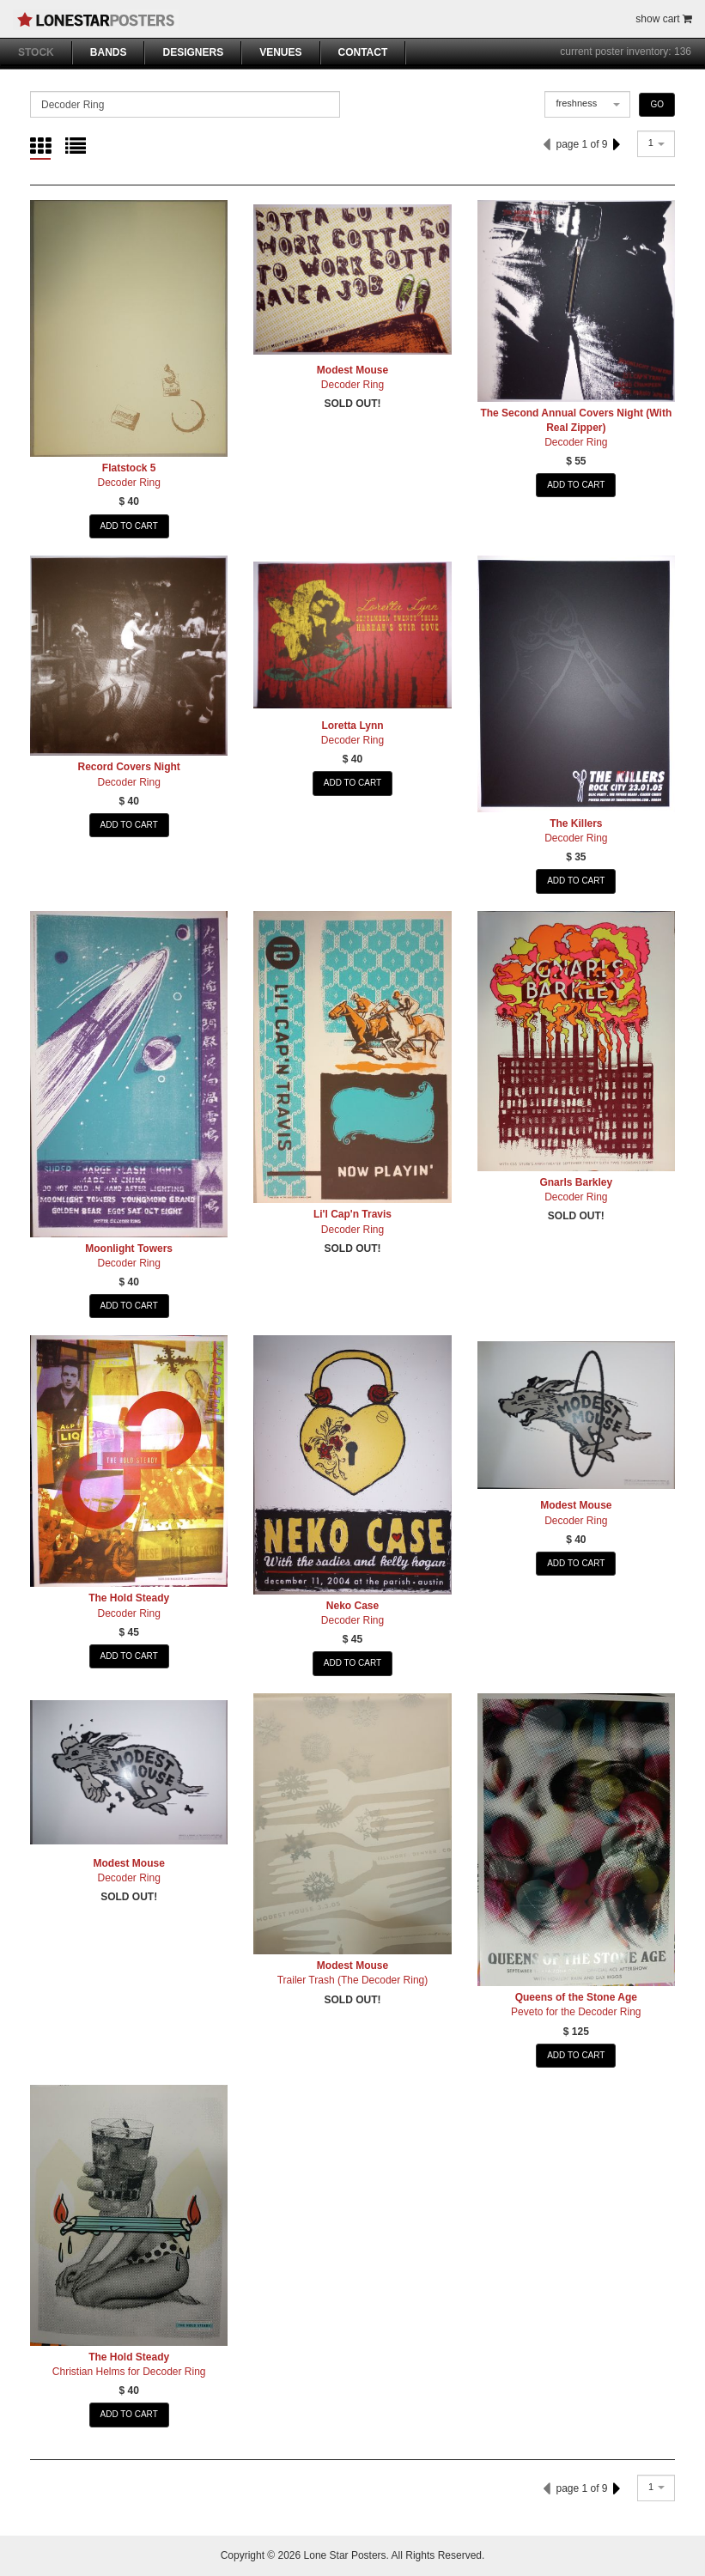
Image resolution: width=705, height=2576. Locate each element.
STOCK (36, 52)
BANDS (108, 52)
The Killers (576, 823)
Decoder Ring (128, 483)
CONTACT (363, 52)
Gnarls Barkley (575, 1182)
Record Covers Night (128, 767)
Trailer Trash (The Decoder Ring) (352, 1980)
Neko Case (352, 1606)
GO (657, 104)
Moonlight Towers (129, 1248)
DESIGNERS (192, 52)
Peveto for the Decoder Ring (576, 2012)
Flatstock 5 (129, 468)
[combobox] (587, 104)
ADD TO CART (129, 526)
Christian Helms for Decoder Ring (129, 2372)
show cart (663, 19)
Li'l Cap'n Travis (352, 1214)
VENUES (280, 52)
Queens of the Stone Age (576, 1997)
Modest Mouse (352, 370)
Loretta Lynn (352, 726)
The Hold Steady (128, 1598)
